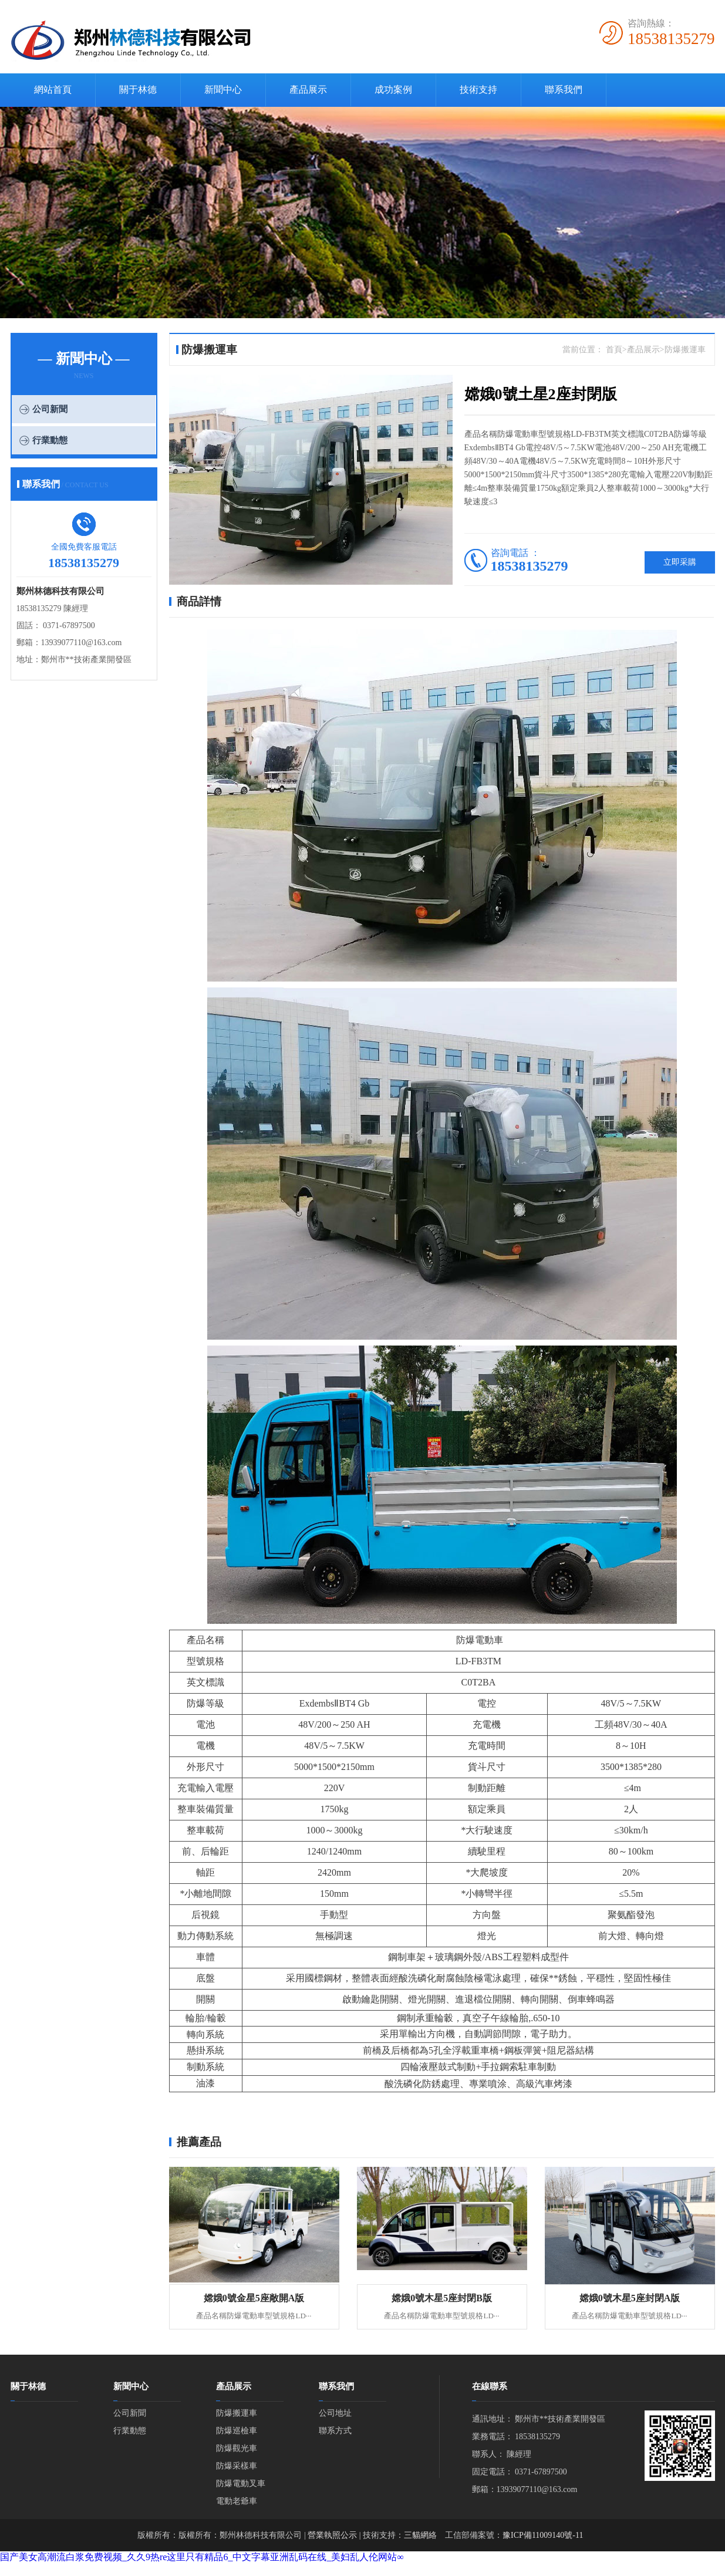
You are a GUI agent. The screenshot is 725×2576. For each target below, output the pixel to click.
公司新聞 (50, 409)
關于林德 (138, 90)
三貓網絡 (420, 2535)
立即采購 (679, 562)
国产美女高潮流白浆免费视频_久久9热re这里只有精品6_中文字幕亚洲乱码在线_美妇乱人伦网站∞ (202, 2557)
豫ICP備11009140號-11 (543, 2535)
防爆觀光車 (236, 2448)
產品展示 (308, 90)
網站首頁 (53, 90)
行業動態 (50, 440)
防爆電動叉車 (240, 2483)
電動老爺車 (236, 2501)
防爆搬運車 (236, 2413)
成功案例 (393, 90)
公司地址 (335, 2413)
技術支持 (478, 90)
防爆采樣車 (236, 2466)
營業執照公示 (332, 2535)
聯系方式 (335, 2430)
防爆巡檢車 (236, 2430)
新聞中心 (223, 90)
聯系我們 (563, 90)
